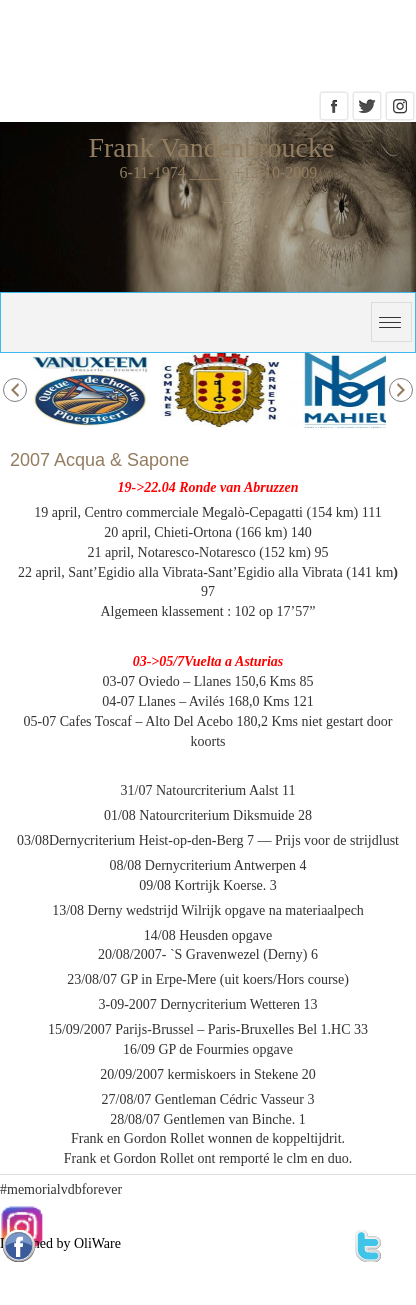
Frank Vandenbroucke (211, 147)
